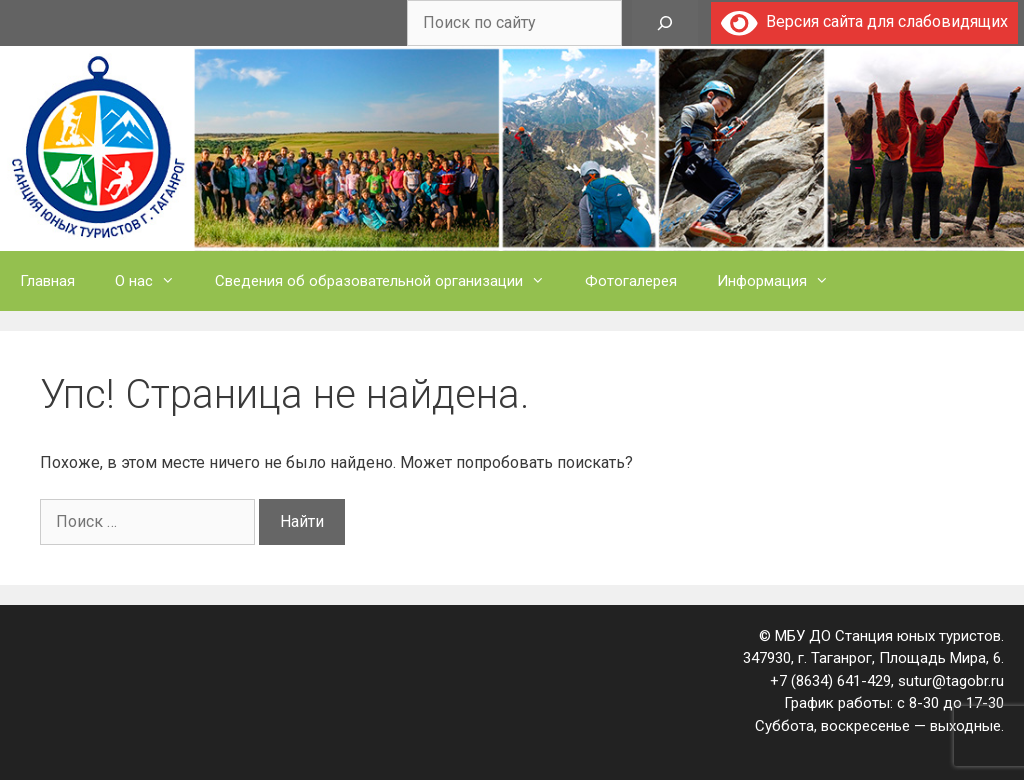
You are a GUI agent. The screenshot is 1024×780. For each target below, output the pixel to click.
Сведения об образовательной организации (390, 281)
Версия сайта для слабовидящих (864, 21)
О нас (155, 281)
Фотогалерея (631, 281)
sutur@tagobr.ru (951, 681)
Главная (47, 281)
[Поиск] (665, 23)
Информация (783, 281)
